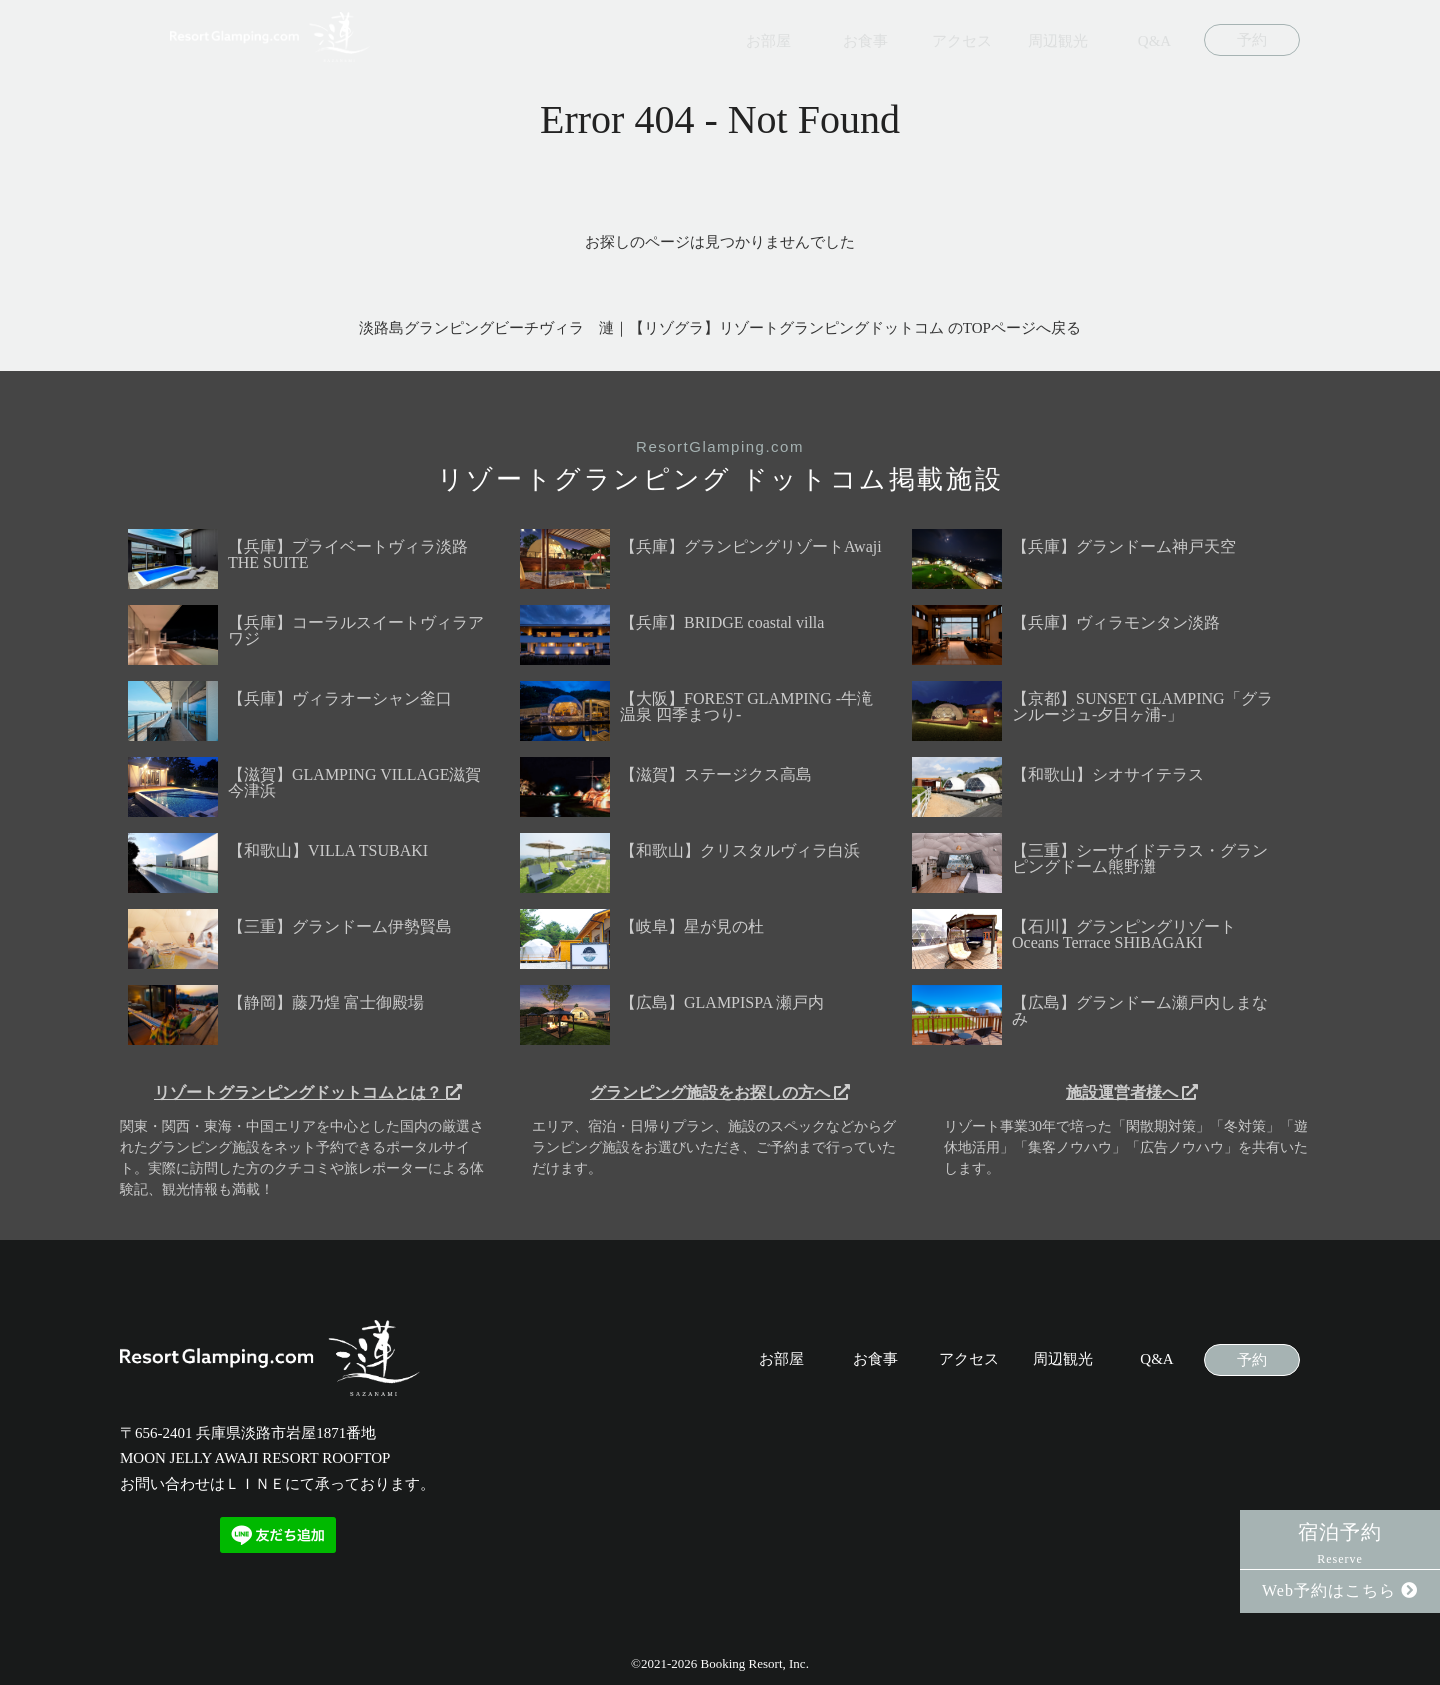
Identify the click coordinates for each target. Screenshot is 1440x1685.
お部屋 (768, 41)
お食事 (865, 41)
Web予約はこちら (1340, 1590)
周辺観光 (1058, 41)
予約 (1252, 40)
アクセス (962, 41)
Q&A (1154, 41)
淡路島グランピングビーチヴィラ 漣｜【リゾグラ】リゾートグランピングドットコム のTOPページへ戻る (720, 328)
